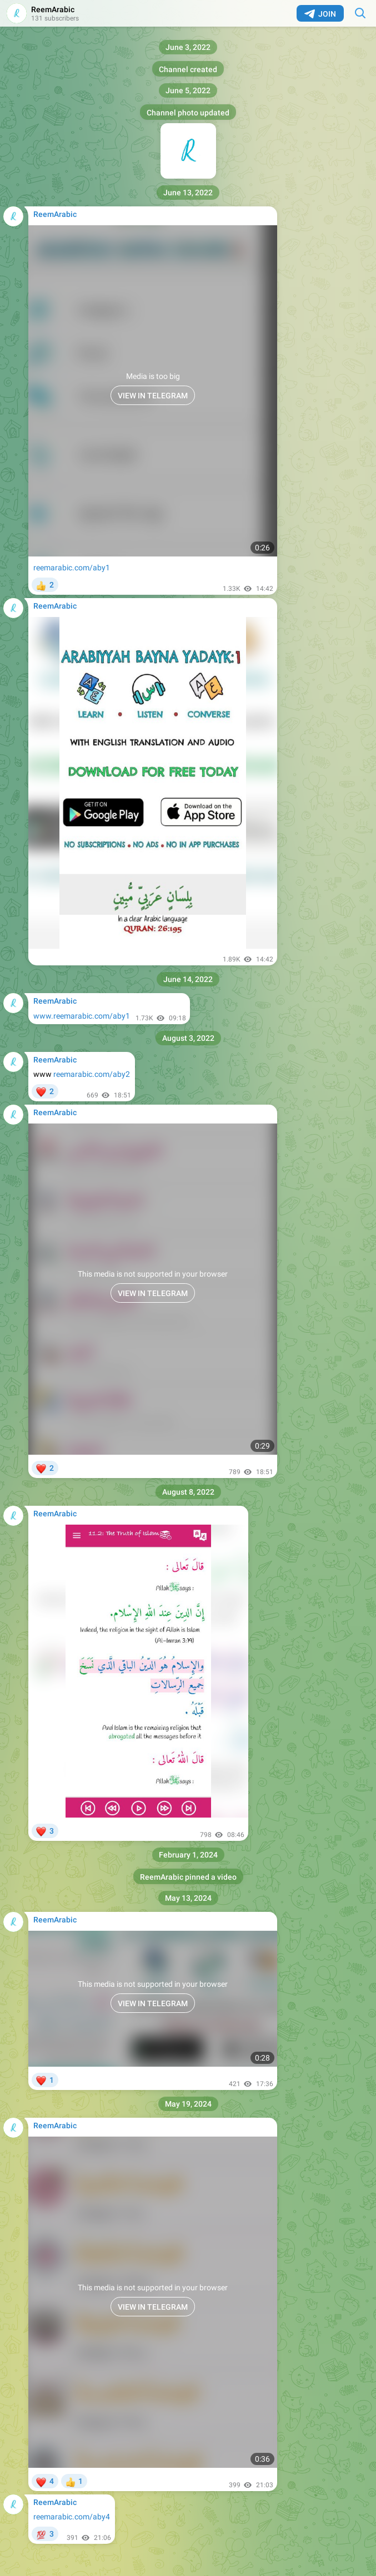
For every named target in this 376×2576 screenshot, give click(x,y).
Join (320, 13)
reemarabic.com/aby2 (91, 1074)
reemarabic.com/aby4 (71, 2516)
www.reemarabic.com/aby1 (81, 1015)
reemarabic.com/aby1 (71, 567)
